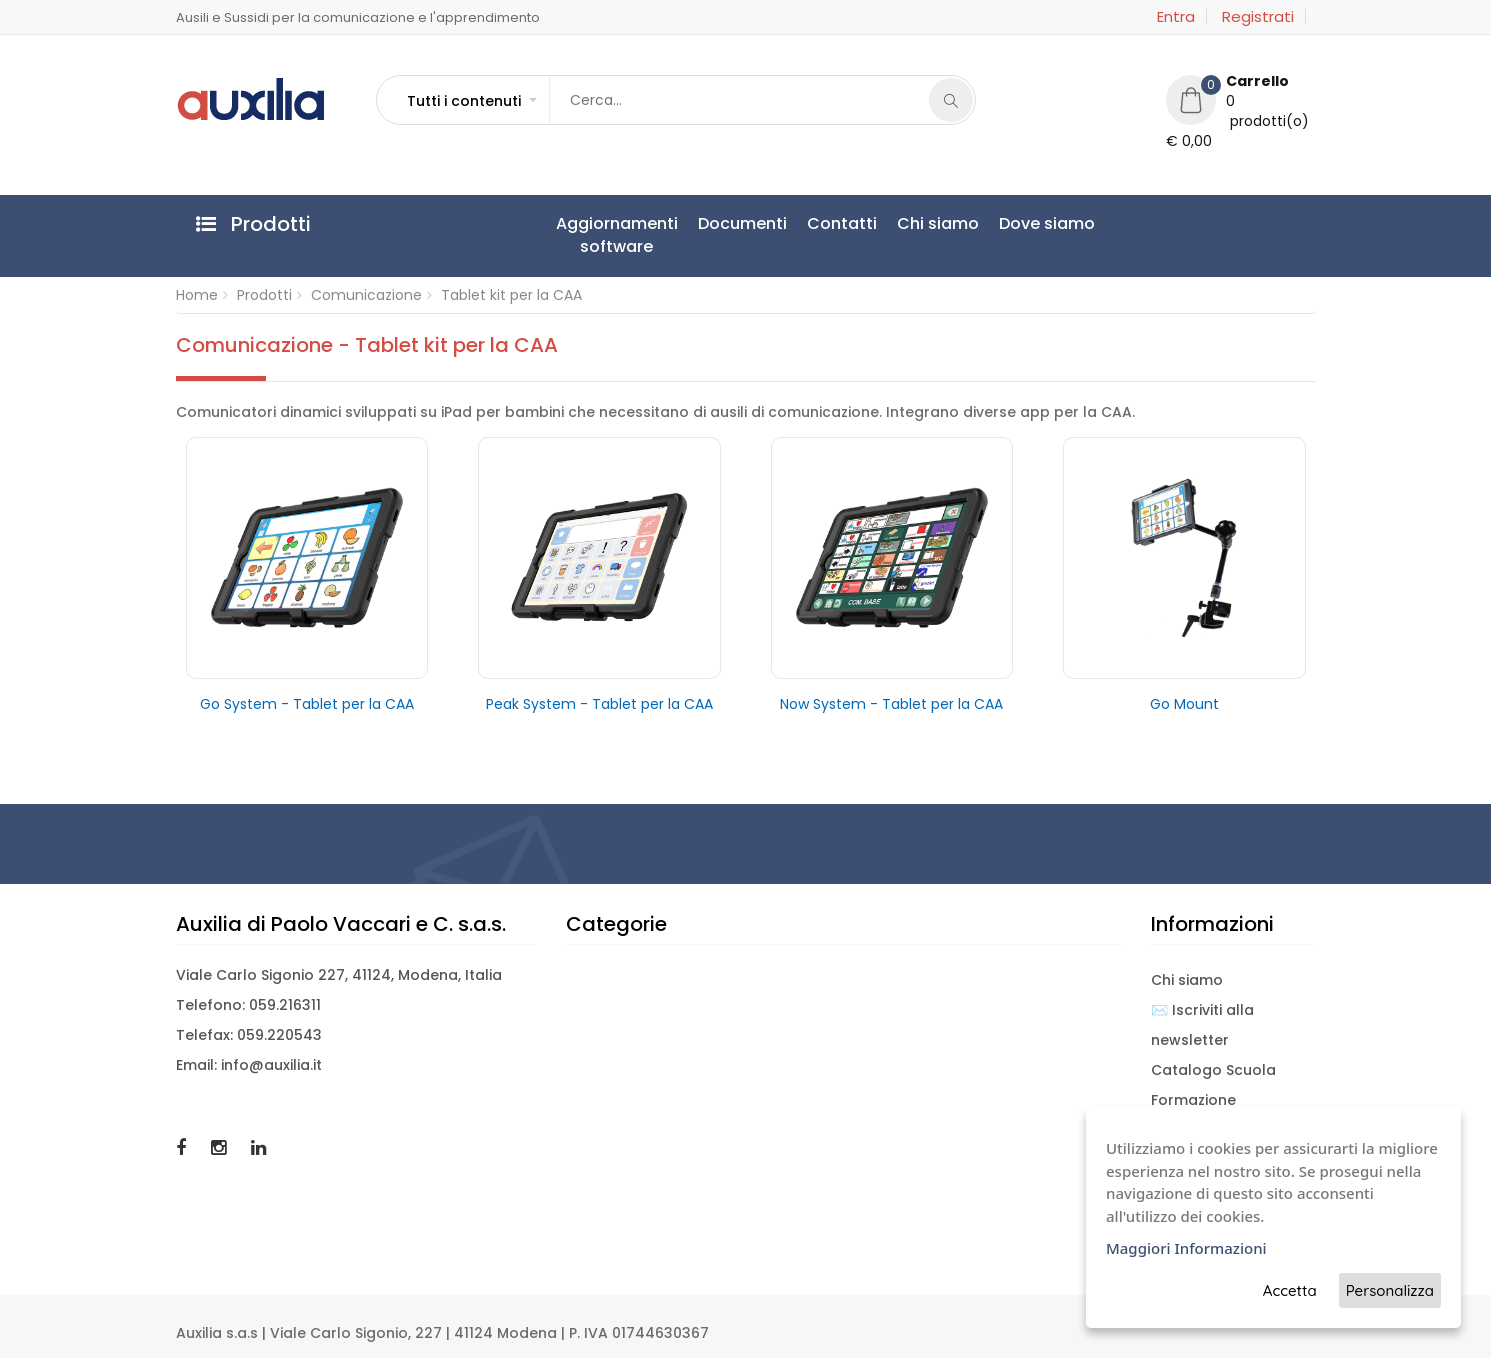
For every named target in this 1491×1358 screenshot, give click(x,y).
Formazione (1193, 1100)
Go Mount (1184, 704)
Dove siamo (1047, 223)
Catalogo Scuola (1213, 1070)
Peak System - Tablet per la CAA (599, 704)
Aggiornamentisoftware (617, 235)
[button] (471, 101)
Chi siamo (938, 223)
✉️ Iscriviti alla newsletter (1202, 1025)
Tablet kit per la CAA (511, 295)
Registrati (1258, 17)
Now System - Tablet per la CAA (891, 704)
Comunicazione (366, 295)
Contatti (842, 223)
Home (197, 295)
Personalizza (1390, 1290)
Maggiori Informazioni (1186, 1248)
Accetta (1290, 1290)
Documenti (742, 223)
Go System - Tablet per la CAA (307, 704)
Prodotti (264, 295)
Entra (1176, 17)
